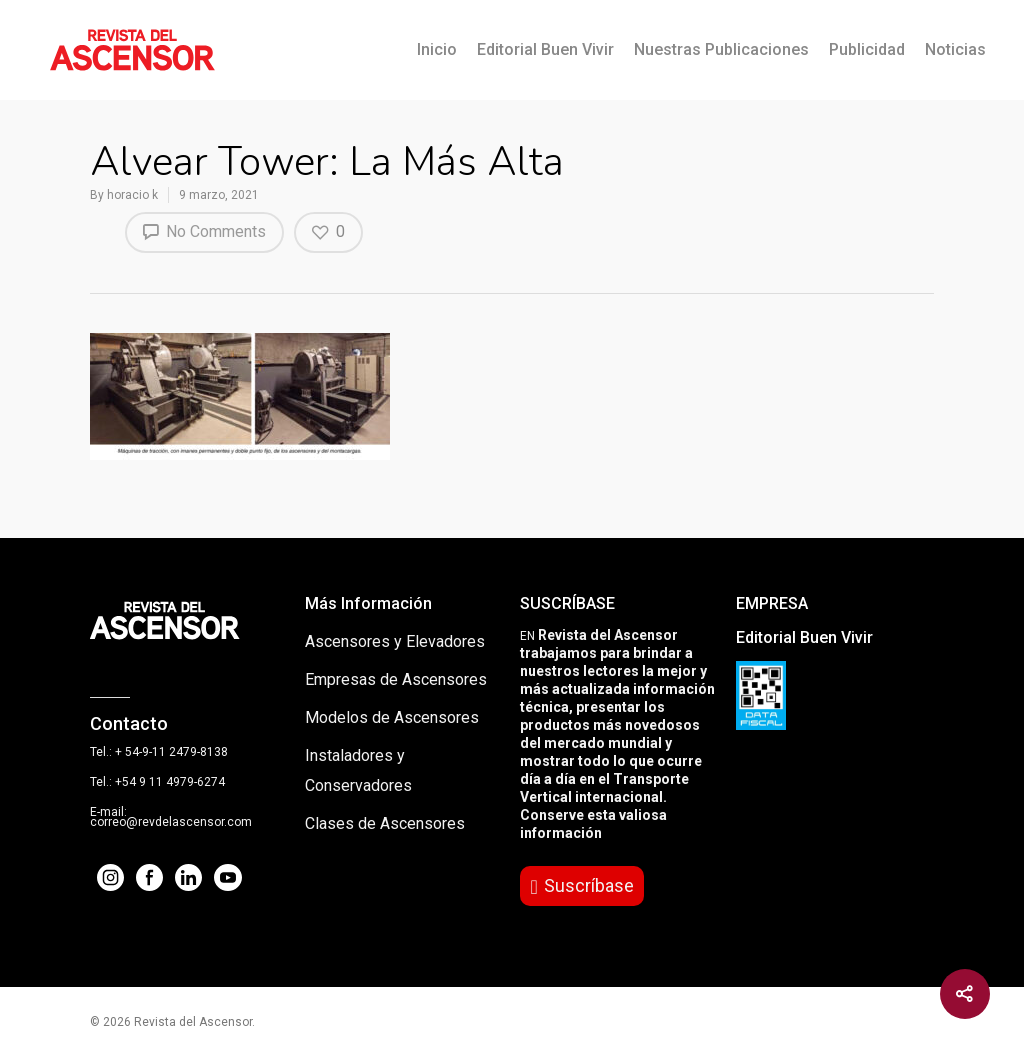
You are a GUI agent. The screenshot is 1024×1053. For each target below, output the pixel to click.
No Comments (204, 231)
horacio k (132, 195)
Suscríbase (589, 885)
